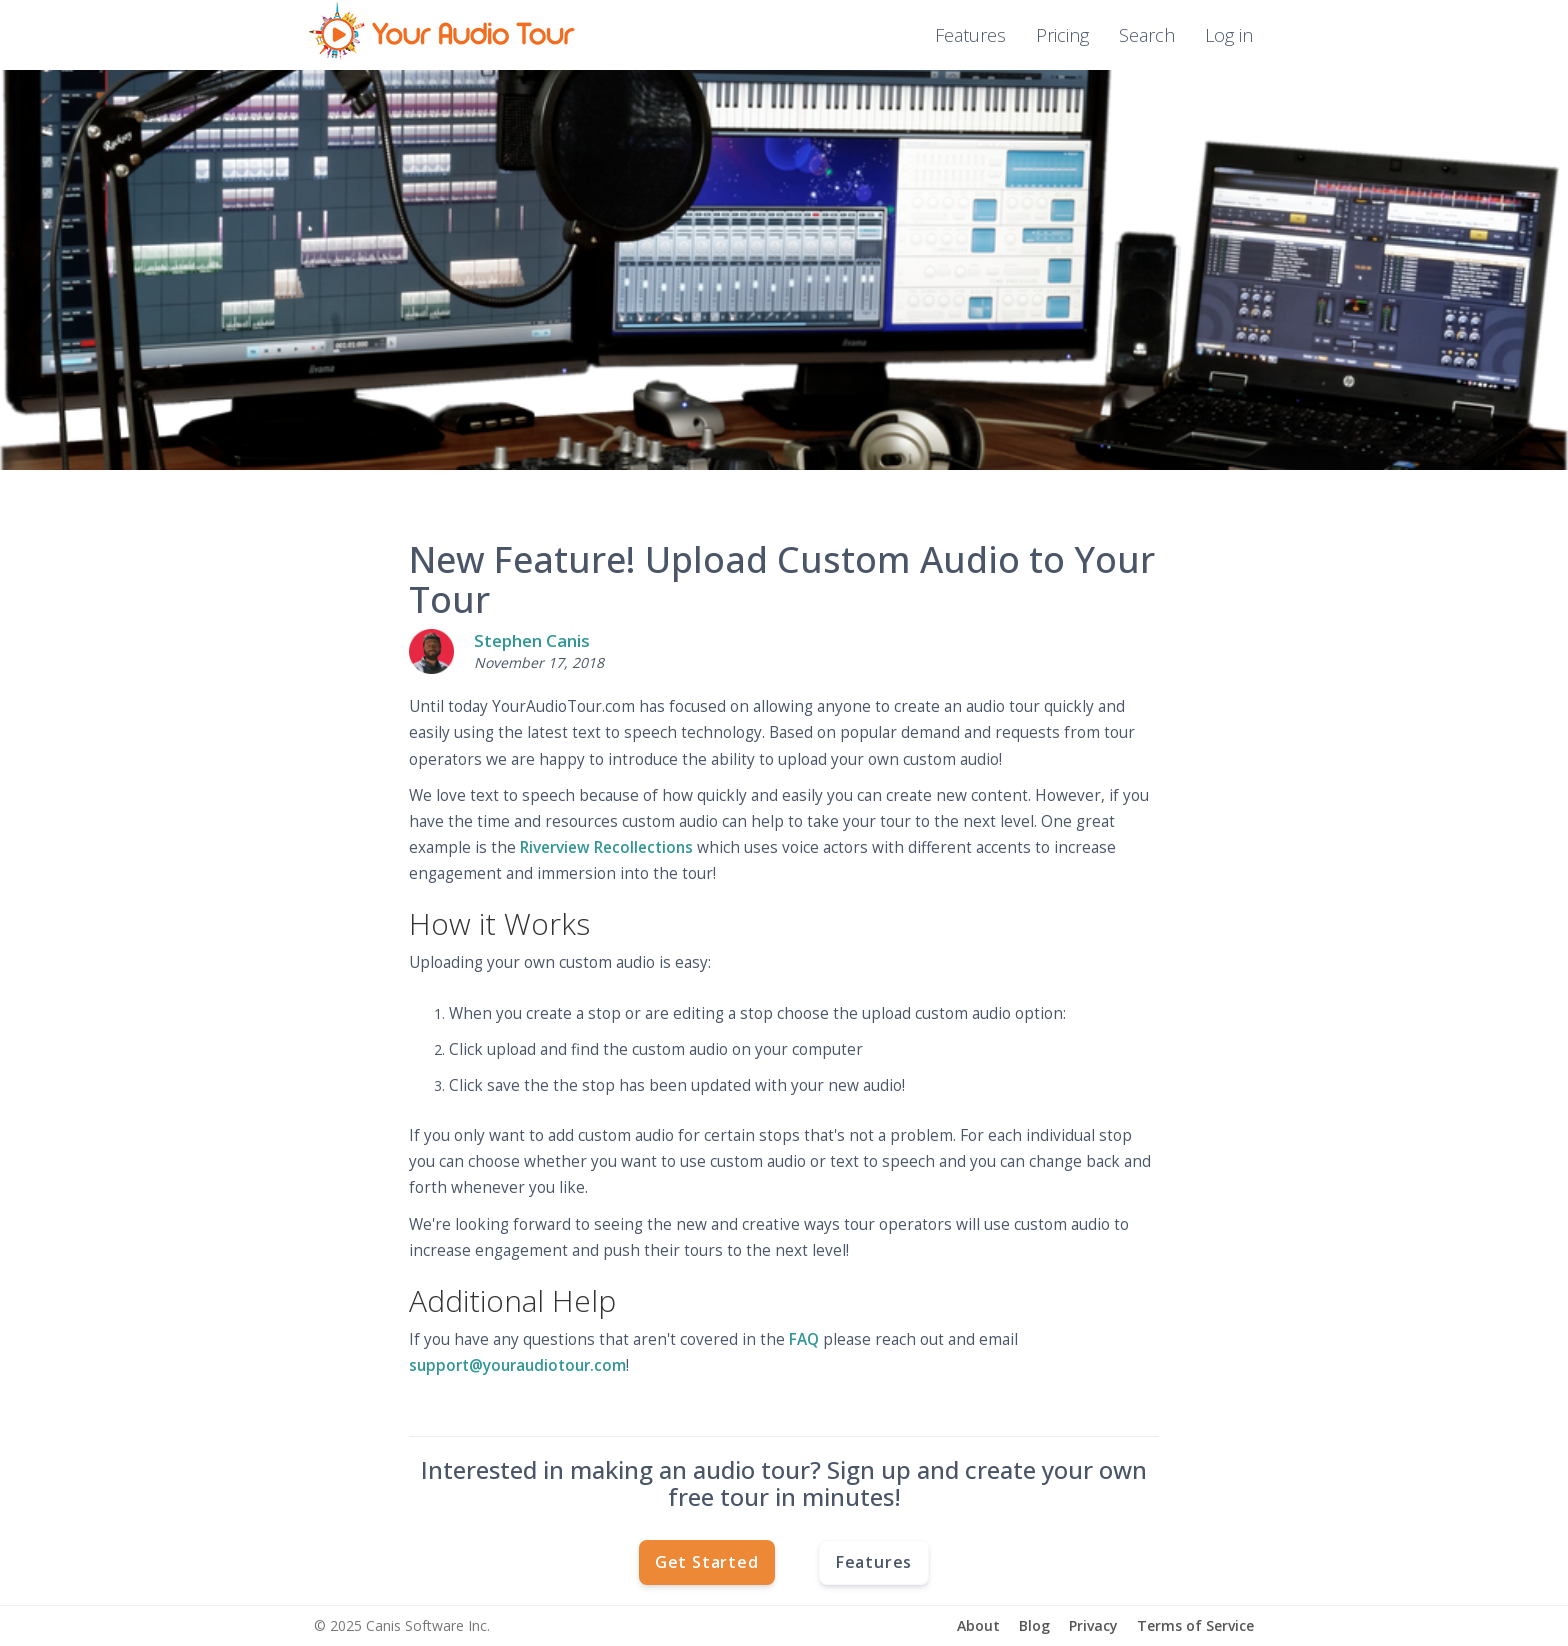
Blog (1034, 1625)
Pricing (1062, 35)
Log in (1229, 35)
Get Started (707, 1562)
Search (1147, 35)
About (978, 1625)
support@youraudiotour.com (517, 1365)
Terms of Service (1195, 1625)
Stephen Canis (532, 640)
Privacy (1093, 1625)
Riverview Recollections (606, 847)
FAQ (804, 1339)
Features (970, 35)
